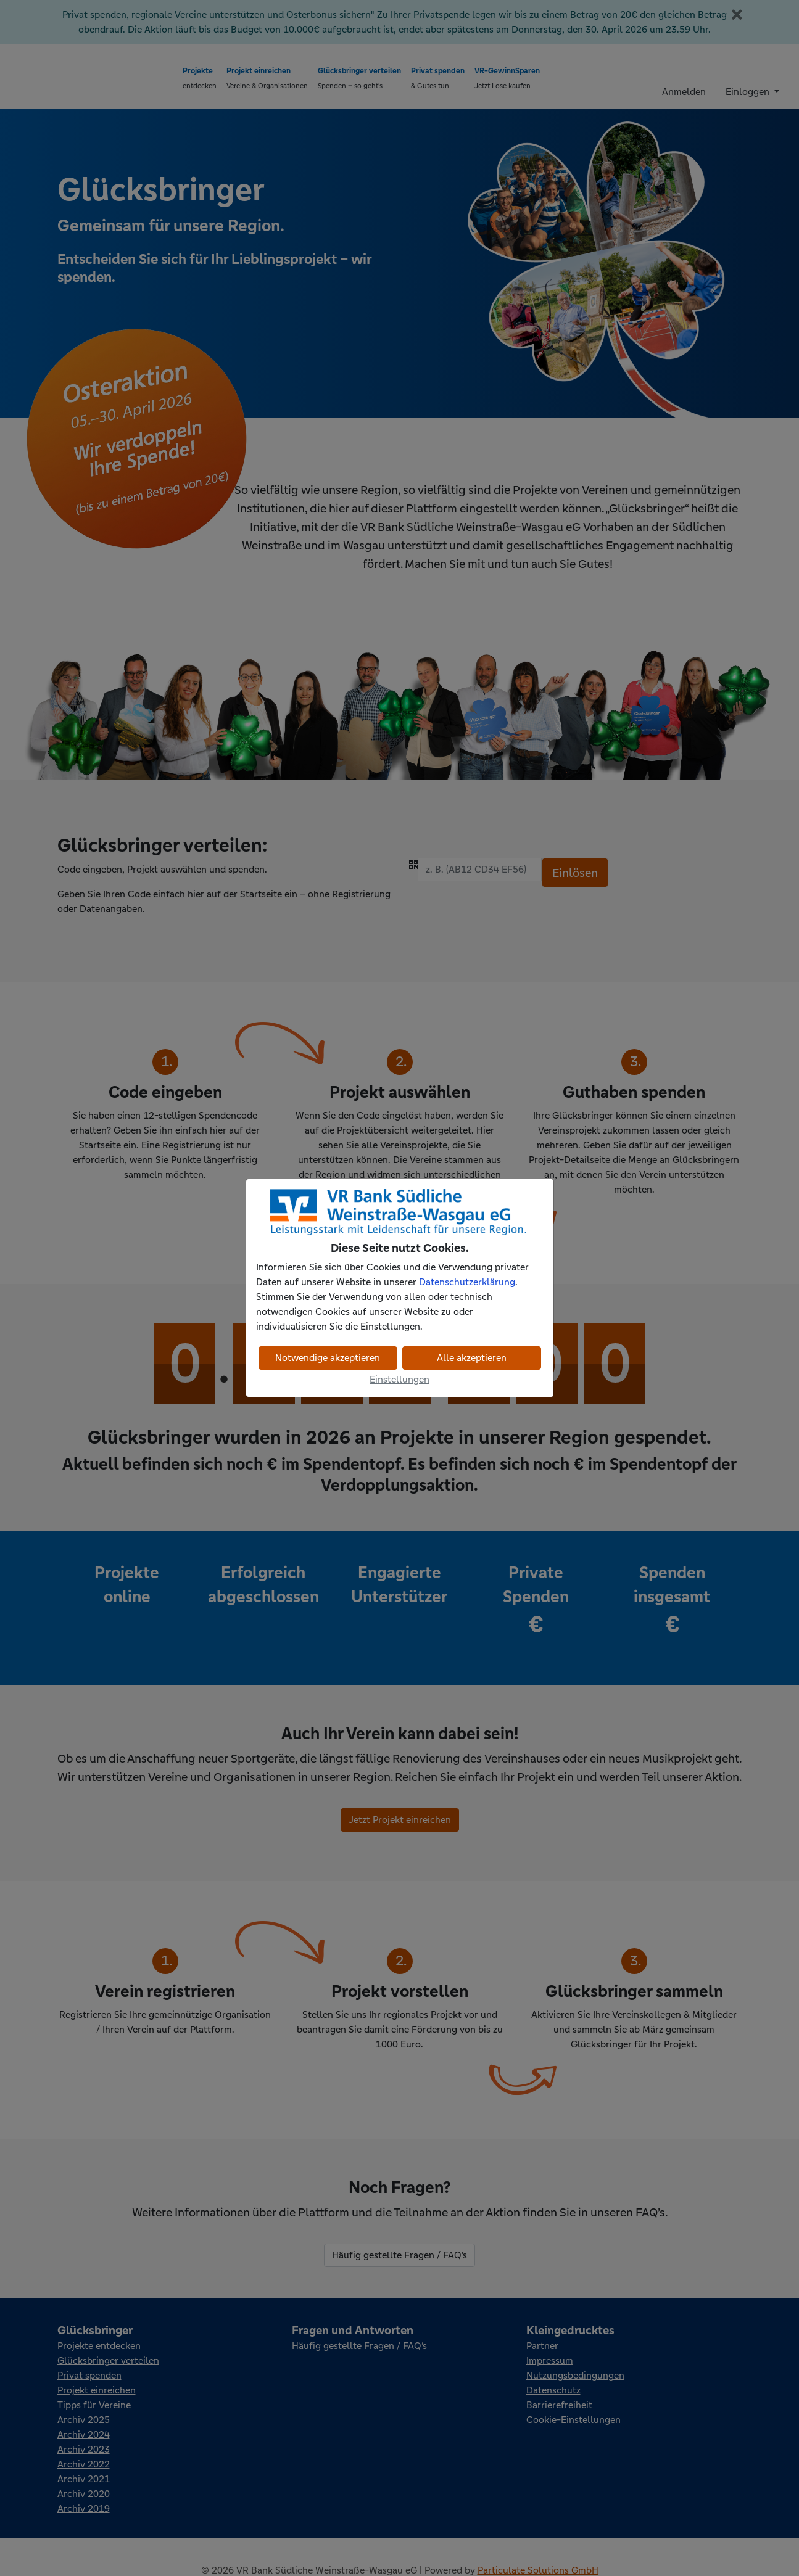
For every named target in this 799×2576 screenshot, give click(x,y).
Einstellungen (399, 1379)
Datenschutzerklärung (467, 1282)
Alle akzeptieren (472, 1358)
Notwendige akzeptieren (327, 1358)
